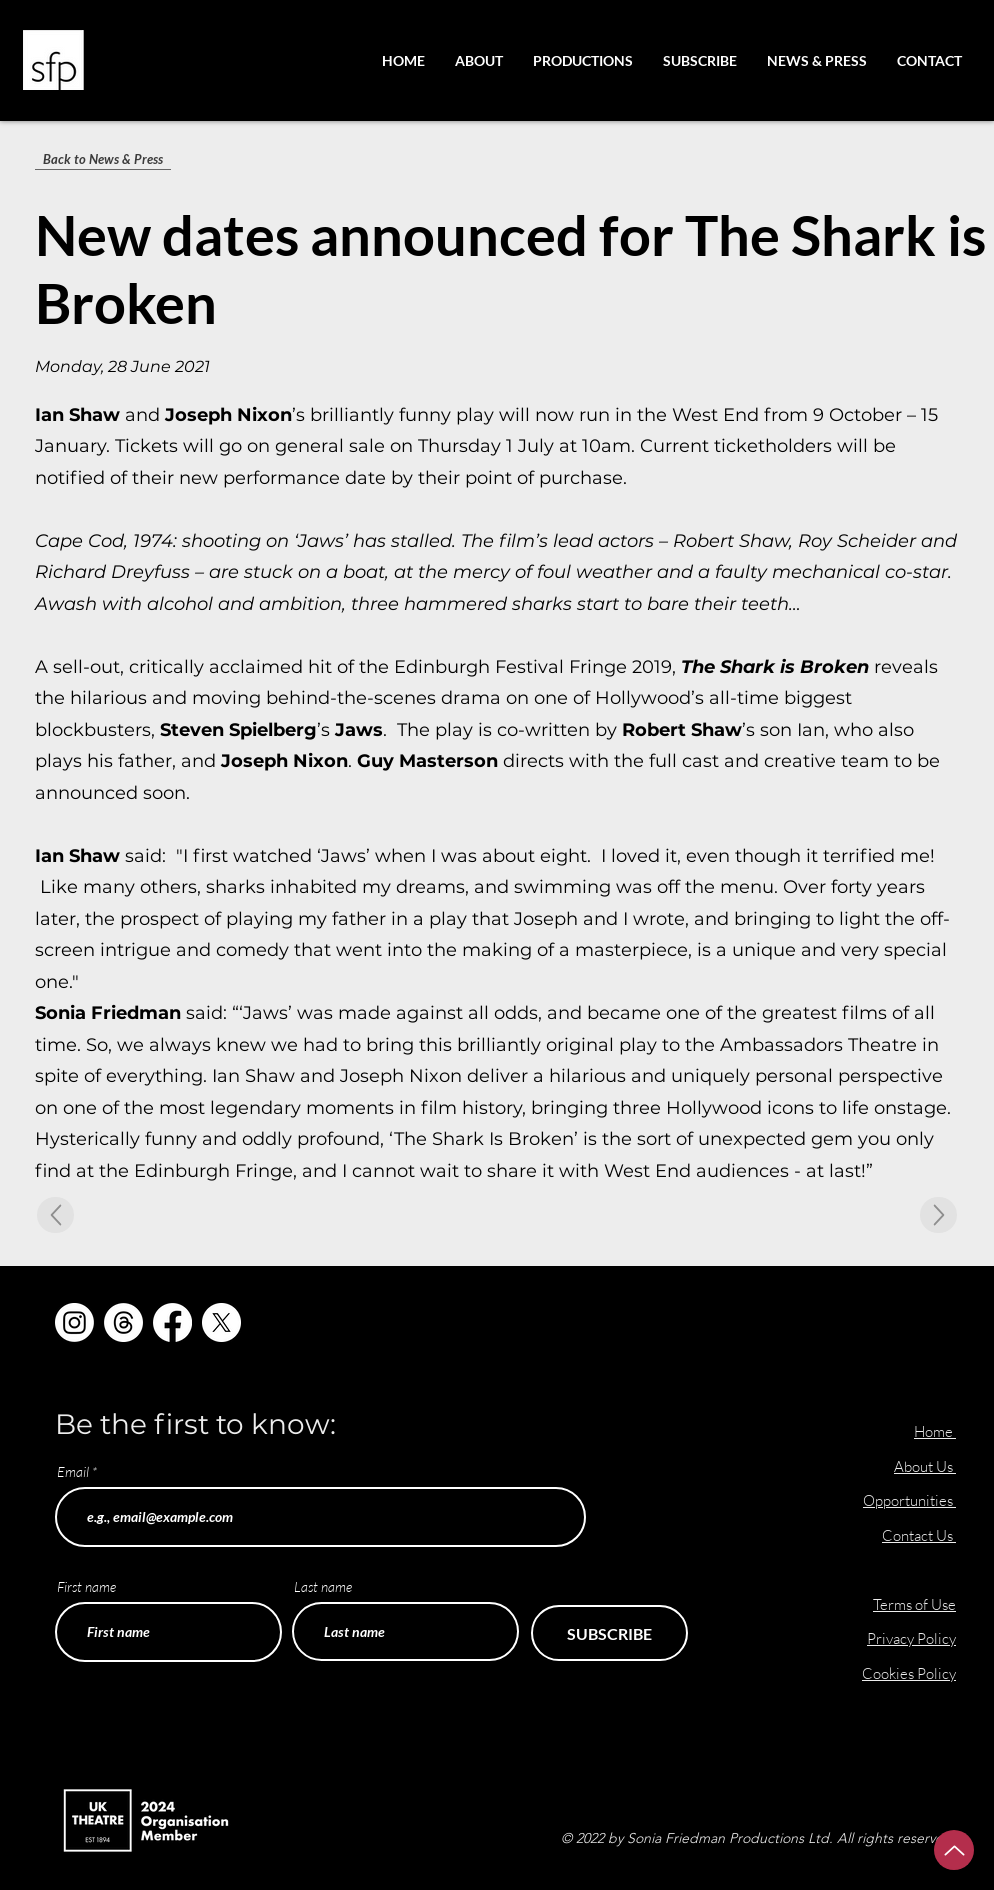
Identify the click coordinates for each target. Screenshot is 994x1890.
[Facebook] (172, 1322)
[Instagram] (74, 1322)
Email (73, 1472)
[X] (221, 1322)
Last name (323, 1587)
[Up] (954, 1850)
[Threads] (123, 1322)
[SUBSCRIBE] (609, 1633)
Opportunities (909, 1500)
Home (933, 1431)
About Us (925, 1466)
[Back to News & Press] (103, 159)
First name (86, 1587)
